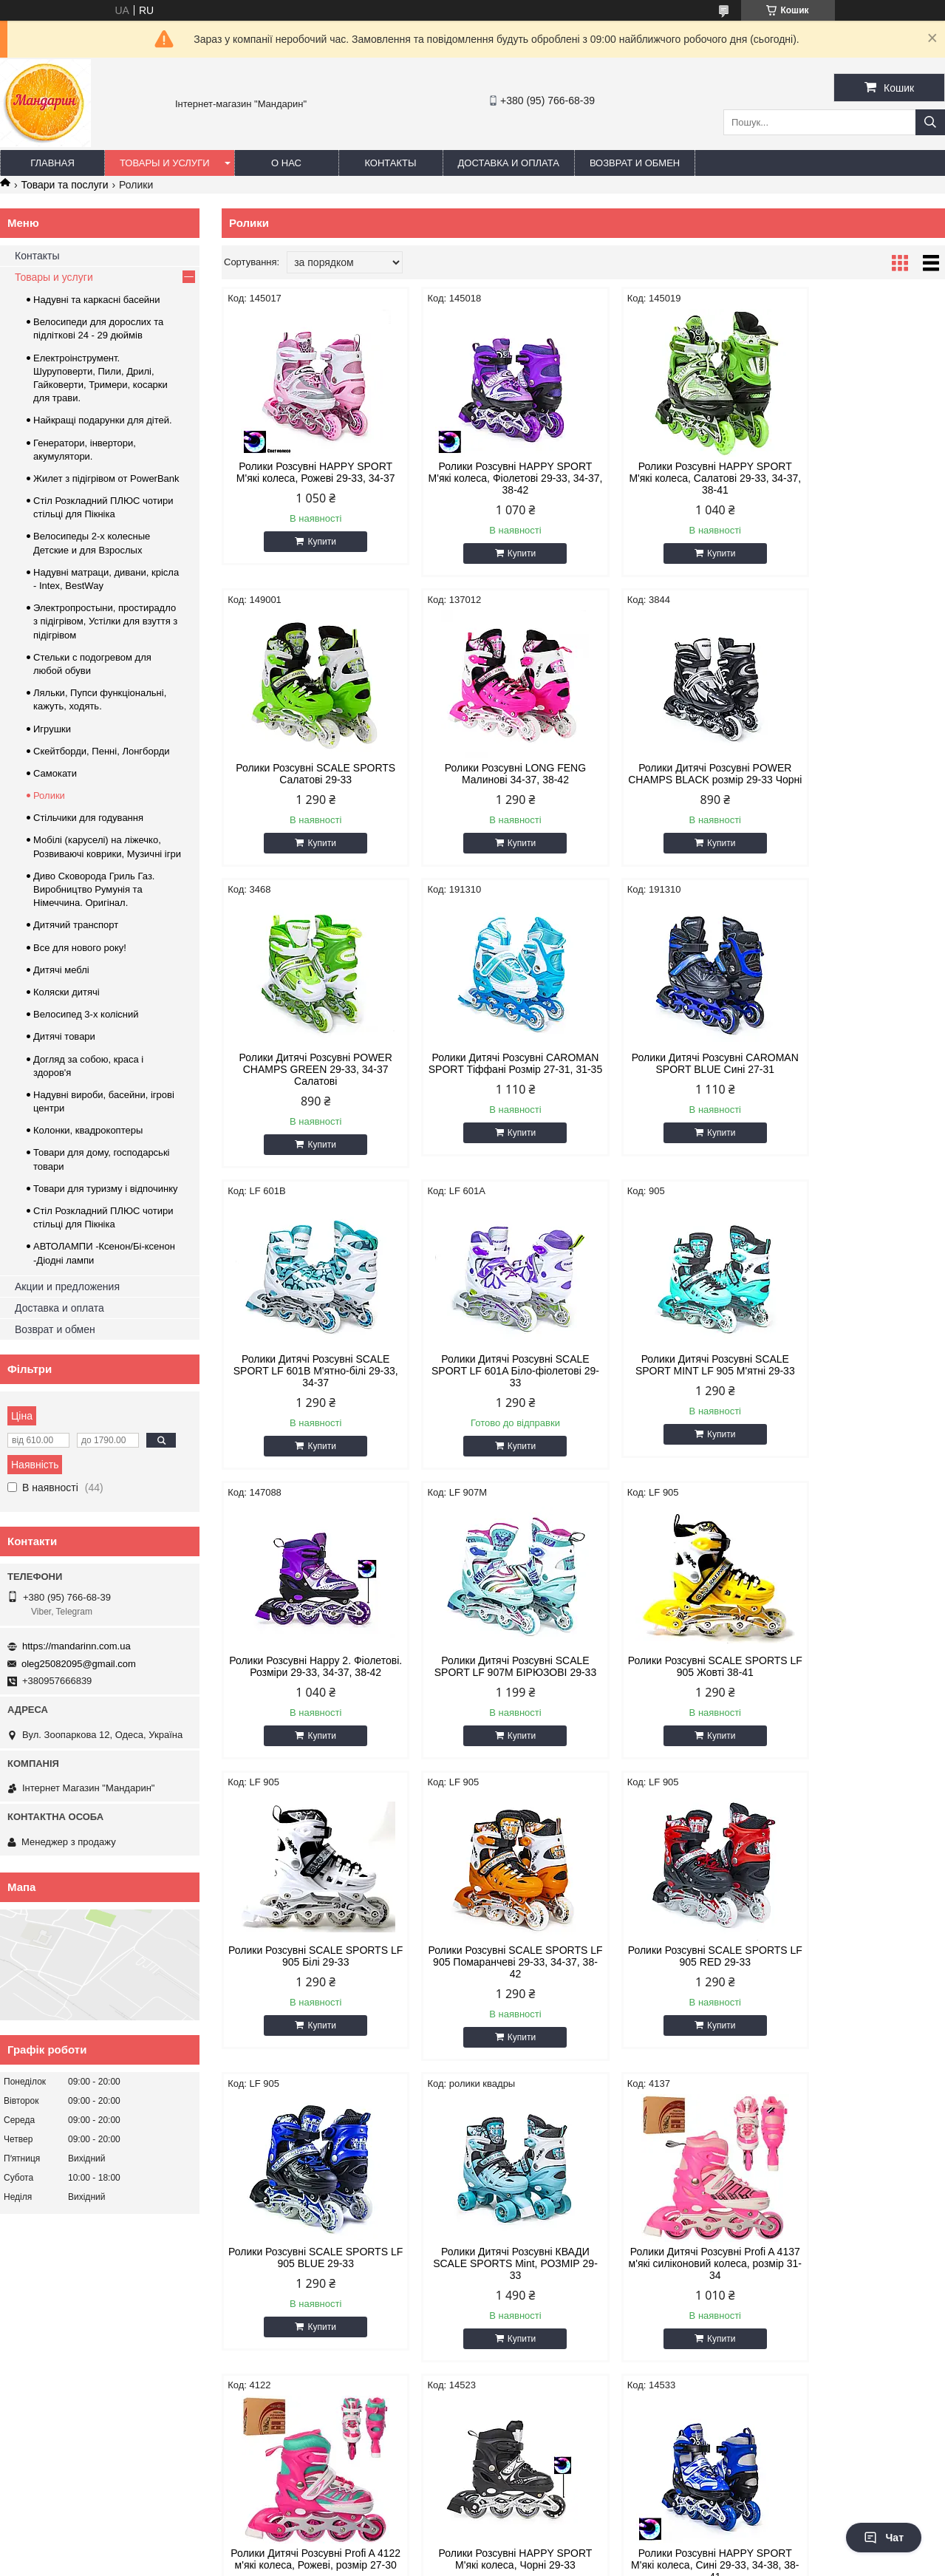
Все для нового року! (79, 947)
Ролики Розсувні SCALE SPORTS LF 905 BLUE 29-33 (675, 1678)
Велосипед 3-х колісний (86, 1014)
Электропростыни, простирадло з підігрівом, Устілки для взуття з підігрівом (105, 621)
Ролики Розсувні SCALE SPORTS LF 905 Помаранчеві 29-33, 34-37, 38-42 (307, 1684)
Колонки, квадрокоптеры (88, 1130)
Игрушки (52, 729)
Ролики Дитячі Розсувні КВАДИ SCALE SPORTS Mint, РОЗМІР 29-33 (859, 1684)
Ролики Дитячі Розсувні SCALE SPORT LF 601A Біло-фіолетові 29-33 (675, 1081)
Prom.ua (541, 2535)
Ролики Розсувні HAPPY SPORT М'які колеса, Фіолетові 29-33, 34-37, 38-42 (491, 478)
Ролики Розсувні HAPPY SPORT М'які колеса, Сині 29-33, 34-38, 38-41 (859, 1985)
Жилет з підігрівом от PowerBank (106, 478)
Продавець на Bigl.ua (472, 2548)
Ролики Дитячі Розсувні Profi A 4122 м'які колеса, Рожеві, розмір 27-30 (491, 1985)
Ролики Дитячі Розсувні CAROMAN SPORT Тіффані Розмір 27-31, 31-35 (858, 779)
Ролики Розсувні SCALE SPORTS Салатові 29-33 (859, 472)
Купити (314, 541)
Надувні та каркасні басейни (96, 299)
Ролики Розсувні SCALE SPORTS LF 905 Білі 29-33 (859, 1376)
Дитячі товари (64, 1036)
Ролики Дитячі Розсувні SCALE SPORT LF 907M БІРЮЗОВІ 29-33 (491, 1382)
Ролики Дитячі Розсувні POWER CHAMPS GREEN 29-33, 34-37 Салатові (674, 779)
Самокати (55, 773)
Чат (884, 2537)
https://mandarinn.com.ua (76, 1646)
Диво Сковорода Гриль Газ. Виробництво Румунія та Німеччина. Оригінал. (93, 889)
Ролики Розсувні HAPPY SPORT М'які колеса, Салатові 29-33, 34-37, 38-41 (675, 478)
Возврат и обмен (635, 162)
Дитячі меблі (61, 969)
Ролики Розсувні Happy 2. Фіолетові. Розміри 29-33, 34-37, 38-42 (307, 1382)
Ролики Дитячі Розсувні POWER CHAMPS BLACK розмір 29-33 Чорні (490, 779)
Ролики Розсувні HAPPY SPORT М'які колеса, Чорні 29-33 (675, 1979)
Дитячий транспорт (75, 924)
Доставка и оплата (508, 162)
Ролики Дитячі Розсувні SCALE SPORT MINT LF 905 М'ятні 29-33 (859, 1075)
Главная (52, 162)
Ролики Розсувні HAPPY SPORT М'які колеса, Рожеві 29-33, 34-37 (307, 472)
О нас (286, 162)
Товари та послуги (64, 185)
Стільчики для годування (88, 817)
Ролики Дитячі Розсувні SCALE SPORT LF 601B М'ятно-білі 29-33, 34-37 (491, 1081)
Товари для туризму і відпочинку (105, 1188)
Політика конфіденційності (594, 2562)
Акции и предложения (67, 1286)
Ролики (49, 795)
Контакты (390, 162)
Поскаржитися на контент (478, 2562)
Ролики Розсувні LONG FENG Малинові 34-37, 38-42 (307, 774)
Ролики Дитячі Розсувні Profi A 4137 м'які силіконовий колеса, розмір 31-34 (307, 1985)
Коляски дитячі (66, 992)
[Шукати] (930, 122)
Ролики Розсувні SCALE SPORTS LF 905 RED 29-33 (491, 1678)
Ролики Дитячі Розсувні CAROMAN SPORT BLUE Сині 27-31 (307, 1081)
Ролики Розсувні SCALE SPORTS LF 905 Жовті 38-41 (675, 1376)
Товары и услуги (165, 162)
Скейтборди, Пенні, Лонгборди (101, 751)
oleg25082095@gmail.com (78, 1663)
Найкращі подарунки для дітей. (102, 420)
